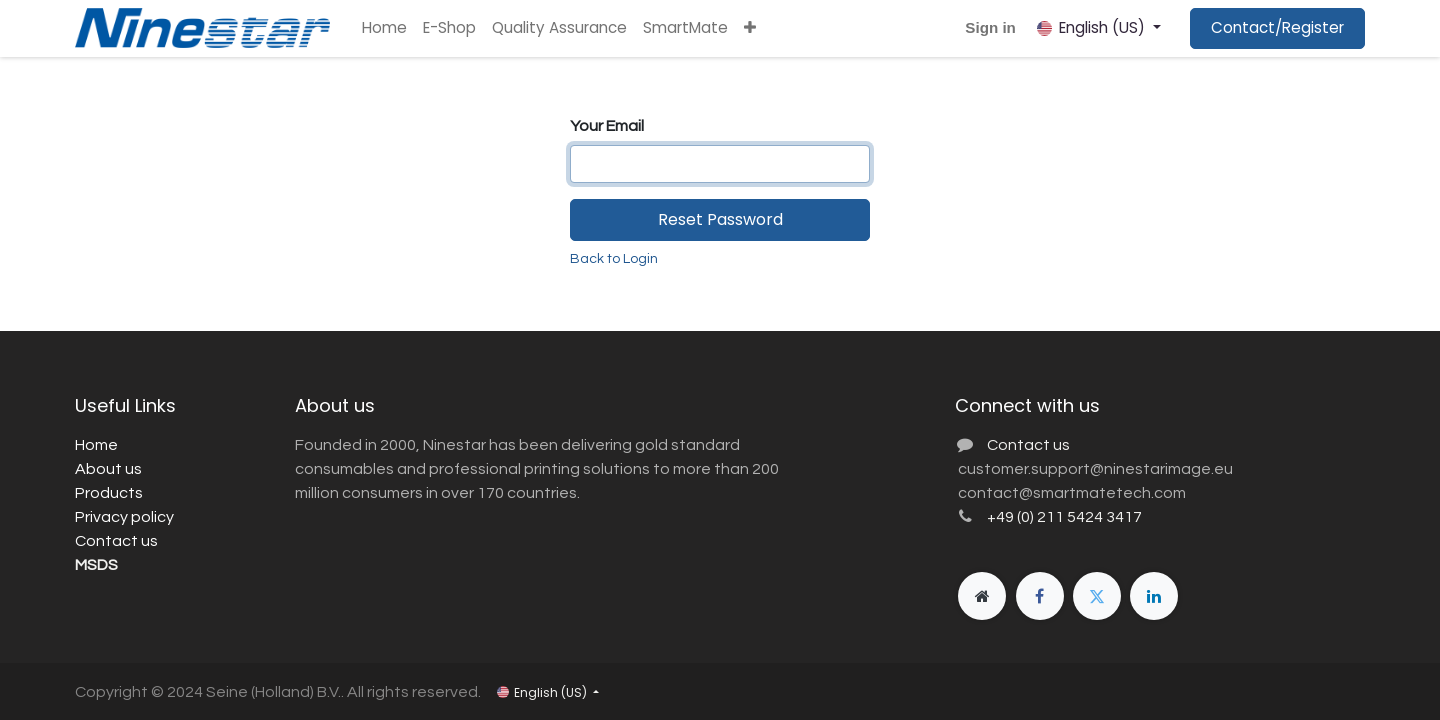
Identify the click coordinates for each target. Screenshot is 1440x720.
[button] (750, 28)
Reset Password (720, 219)
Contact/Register (1277, 27)
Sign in (990, 27)
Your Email (607, 126)
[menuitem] (384, 28)
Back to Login (614, 259)
